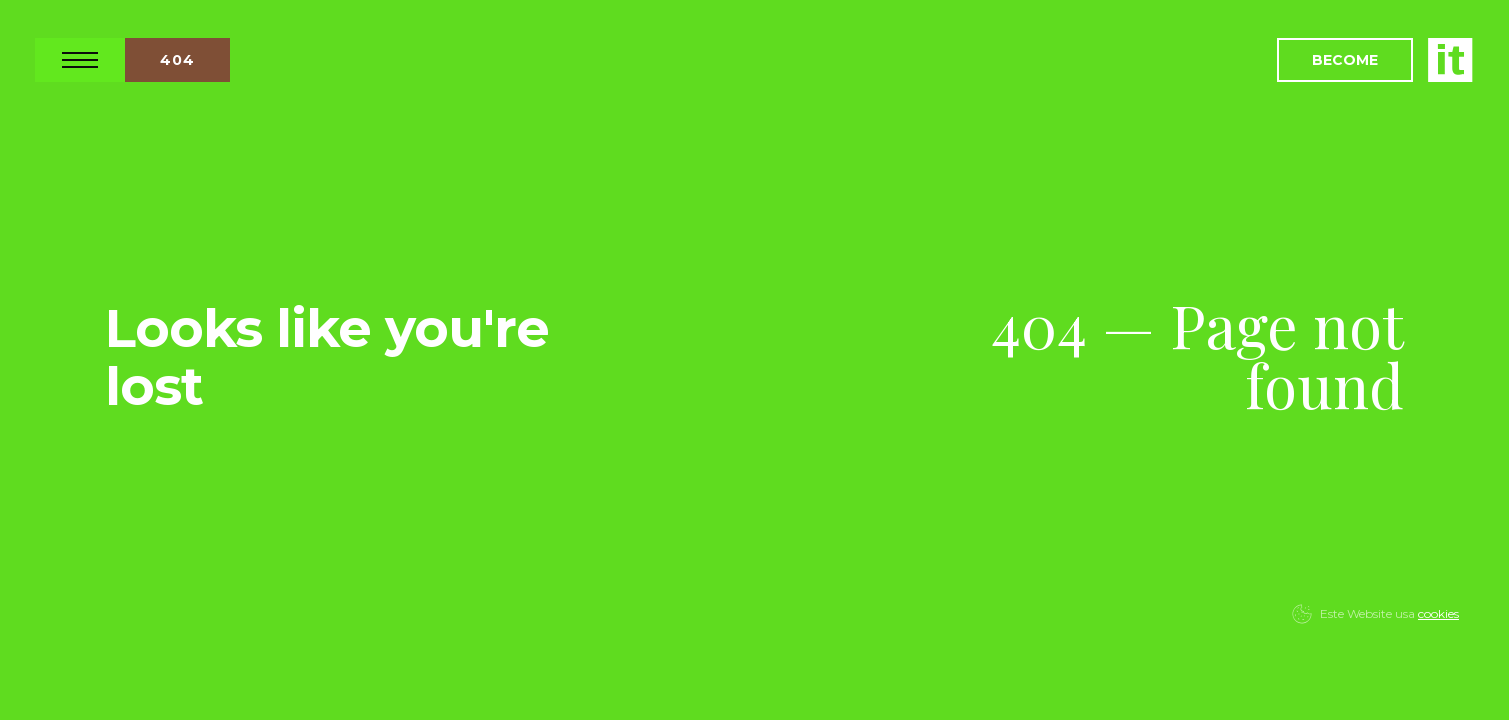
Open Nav (80, 60)
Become (1345, 60)
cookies (1438, 613)
